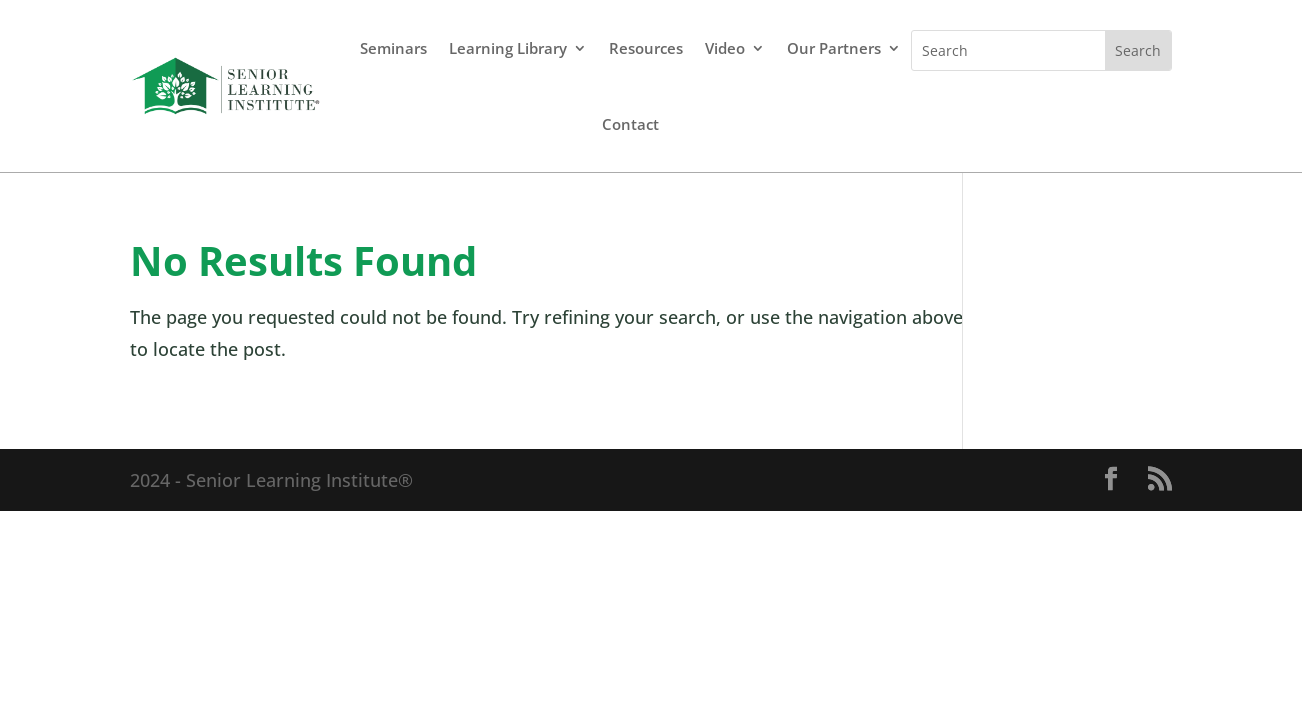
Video (725, 48)
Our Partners (834, 48)
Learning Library (508, 48)
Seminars (393, 48)
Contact (630, 124)
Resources (646, 48)
